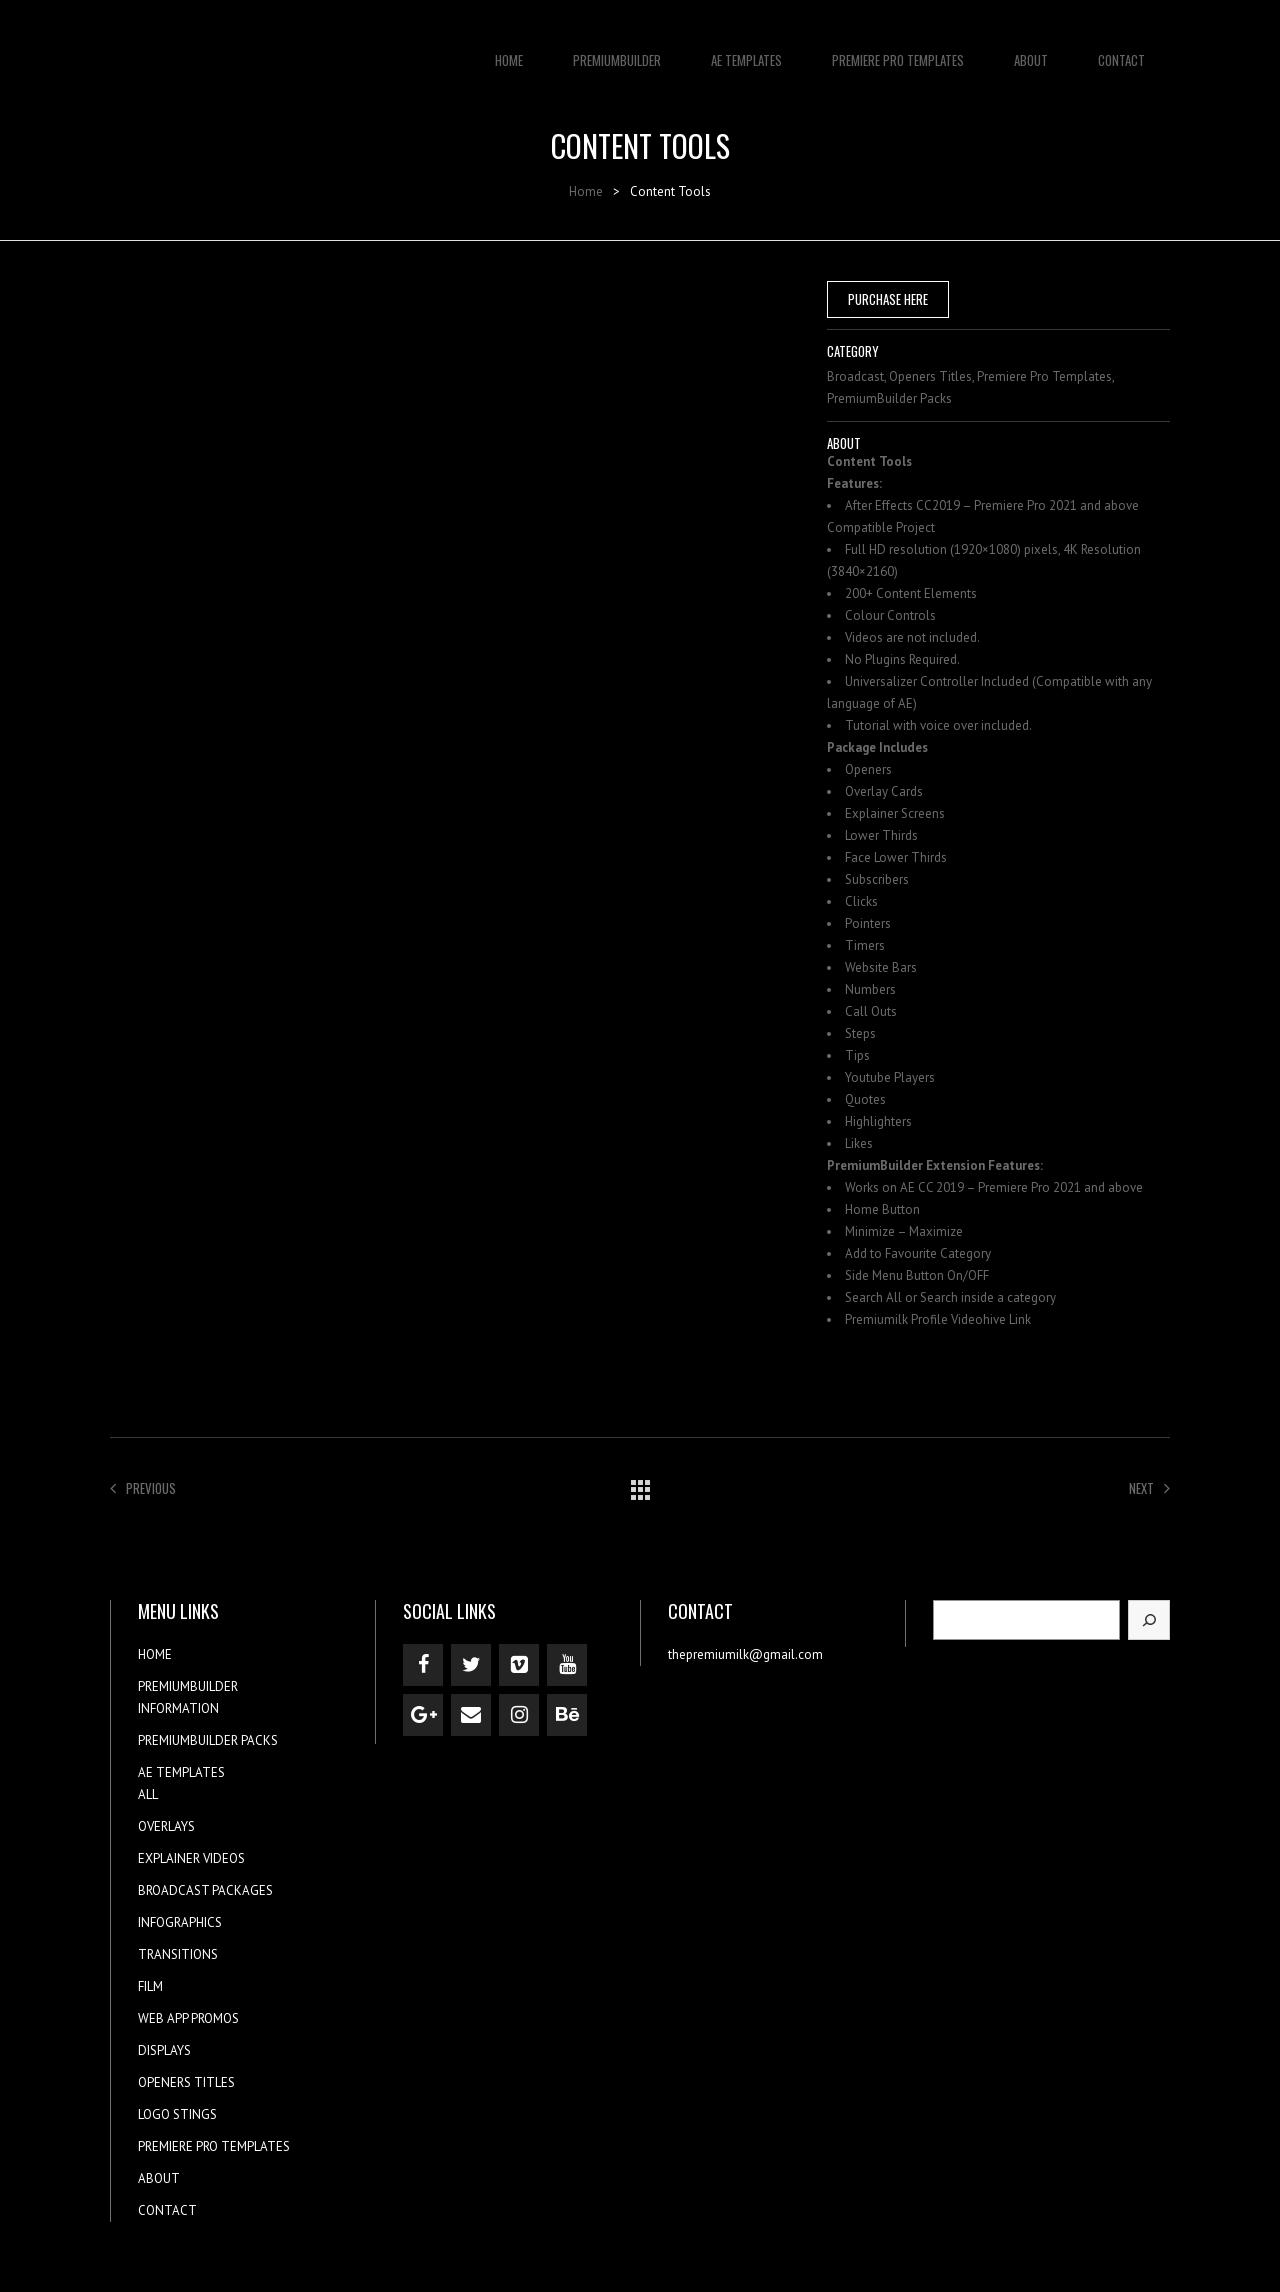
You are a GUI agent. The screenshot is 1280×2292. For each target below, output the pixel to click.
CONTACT (1121, 50)
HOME (509, 50)
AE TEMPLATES (746, 50)
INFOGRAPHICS (180, 1922)
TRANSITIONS (178, 1954)
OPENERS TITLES (186, 2082)
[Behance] (567, 1715)
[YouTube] (567, 1665)
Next (1149, 1488)
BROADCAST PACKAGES (205, 1890)
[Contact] (471, 1715)
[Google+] (423, 1715)
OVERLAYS (166, 1826)
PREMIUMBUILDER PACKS (208, 1740)
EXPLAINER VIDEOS (191, 1858)
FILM (150, 1986)
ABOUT (1031, 50)
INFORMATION (178, 1708)
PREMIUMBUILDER (617, 50)
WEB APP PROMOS (188, 2018)
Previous (143, 1488)
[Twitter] (471, 1665)
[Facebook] (423, 1665)
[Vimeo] (519, 1665)
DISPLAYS (164, 2050)
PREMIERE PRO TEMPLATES (898, 50)
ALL (148, 1794)
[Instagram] (519, 1715)
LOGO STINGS (177, 2114)
